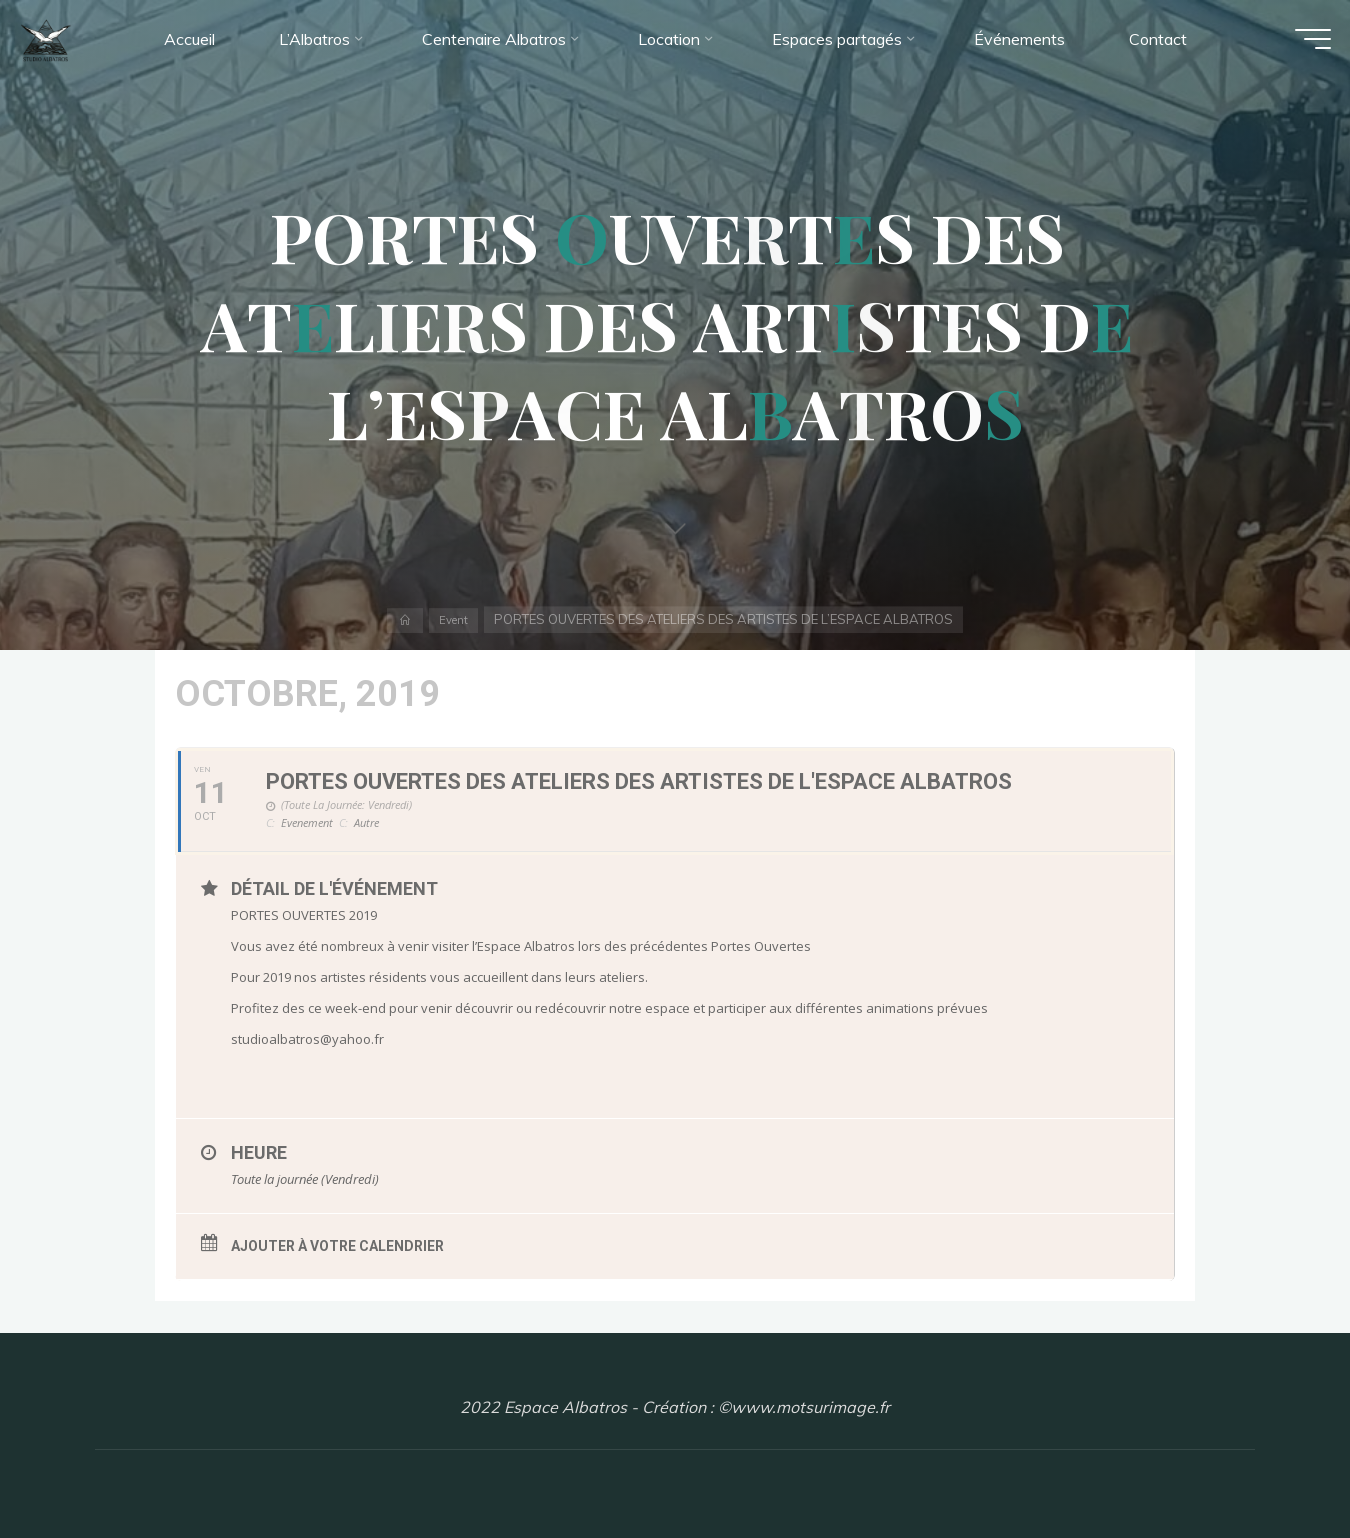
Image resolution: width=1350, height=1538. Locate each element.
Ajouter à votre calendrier (337, 1246)
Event (455, 619)
